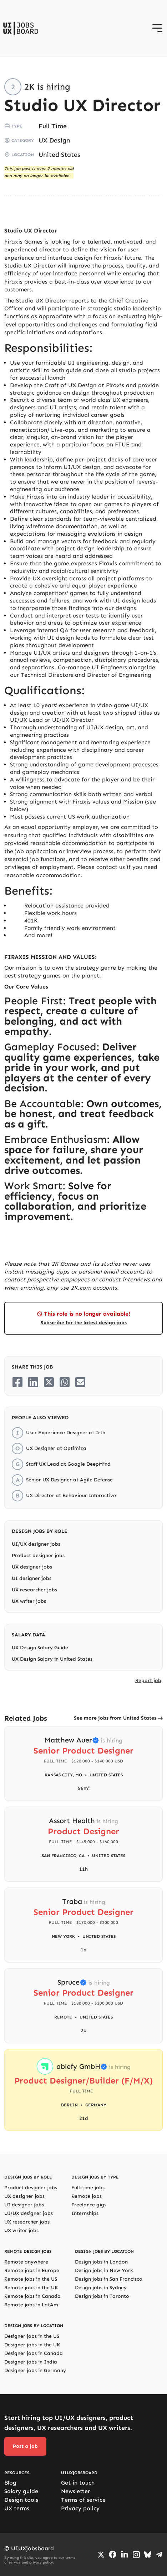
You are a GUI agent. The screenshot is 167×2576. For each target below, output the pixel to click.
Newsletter (75, 2491)
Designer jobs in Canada (33, 2353)
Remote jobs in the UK (31, 2288)
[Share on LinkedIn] (33, 1382)
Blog (10, 2482)
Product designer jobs (38, 1555)
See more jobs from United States (115, 1718)
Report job (148, 1680)
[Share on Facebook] (17, 1382)
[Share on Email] (80, 1382)
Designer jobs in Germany (35, 2370)
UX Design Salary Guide (40, 1648)
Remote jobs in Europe (31, 2270)
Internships (84, 2213)
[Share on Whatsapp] (64, 1382)
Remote (63, 2017)
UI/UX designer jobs (36, 1544)
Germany (95, 2104)
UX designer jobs (32, 1567)
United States (59, 155)
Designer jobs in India (30, 2362)
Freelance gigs (88, 2205)
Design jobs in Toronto (102, 2296)
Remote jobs (86, 2196)
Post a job (25, 2446)
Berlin (69, 2104)
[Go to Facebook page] (112, 2554)
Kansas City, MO (63, 1774)
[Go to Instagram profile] (136, 2554)
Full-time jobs (88, 2188)
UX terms (16, 2508)
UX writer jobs (29, 1601)
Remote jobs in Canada (32, 2296)
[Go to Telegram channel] (159, 2554)
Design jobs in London (101, 2262)
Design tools (21, 2499)
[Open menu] (157, 28)
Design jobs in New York (104, 2270)
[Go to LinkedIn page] (124, 2555)
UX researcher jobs (34, 1590)
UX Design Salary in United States (52, 1659)
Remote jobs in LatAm (31, 2305)
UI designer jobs (31, 1578)
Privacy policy (80, 2508)
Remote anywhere (26, 2262)
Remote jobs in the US (30, 2279)
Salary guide (21, 2491)
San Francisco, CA (63, 1855)
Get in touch (78, 2482)
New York (63, 1936)
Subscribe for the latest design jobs (84, 1323)
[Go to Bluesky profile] (147, 2554)
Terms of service (83, 2499)
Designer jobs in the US (31, 2336)
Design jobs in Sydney (101, 2288)
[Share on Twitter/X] (49, 1382)
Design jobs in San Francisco (108, 2279)
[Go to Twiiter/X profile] (101, 2554)
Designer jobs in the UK (32, 2345)
